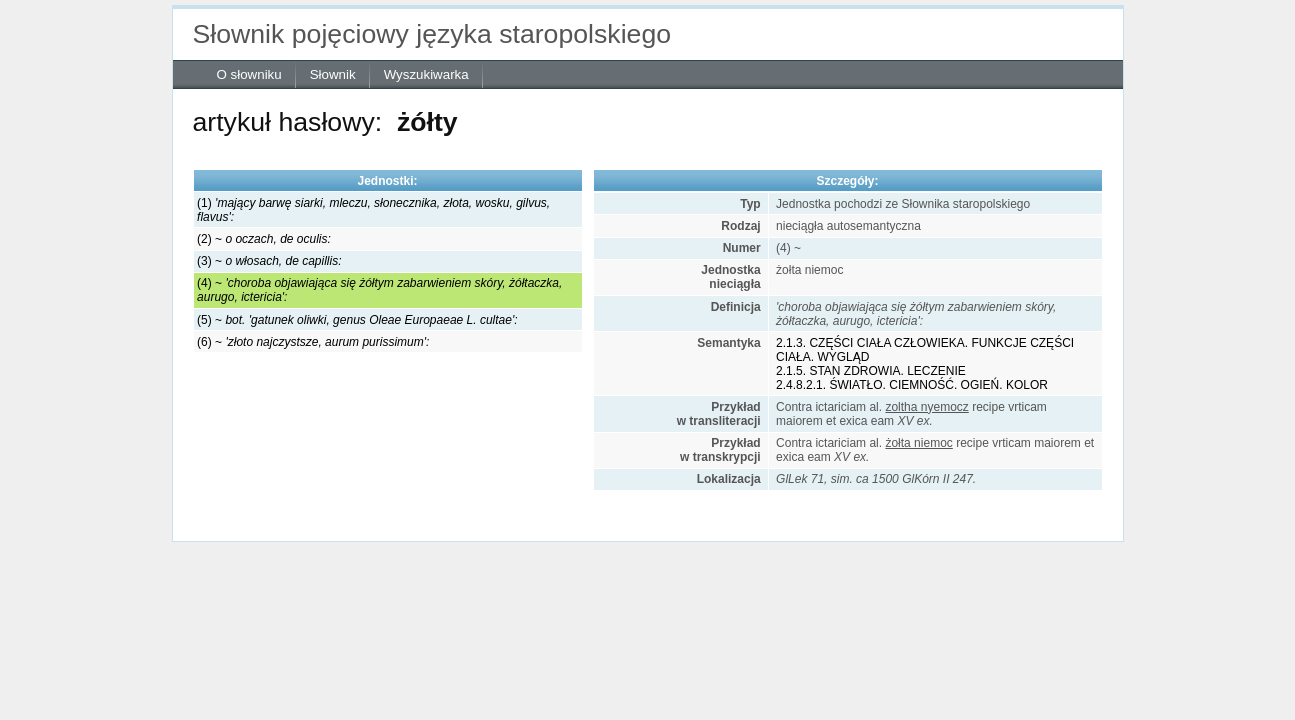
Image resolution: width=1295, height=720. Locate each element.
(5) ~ (357, 320)
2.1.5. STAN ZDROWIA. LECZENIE (871, 371)
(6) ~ (313, 342)
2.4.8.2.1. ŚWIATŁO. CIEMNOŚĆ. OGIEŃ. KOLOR (912, 385)
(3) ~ (269, 261)
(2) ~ (264, 239)
